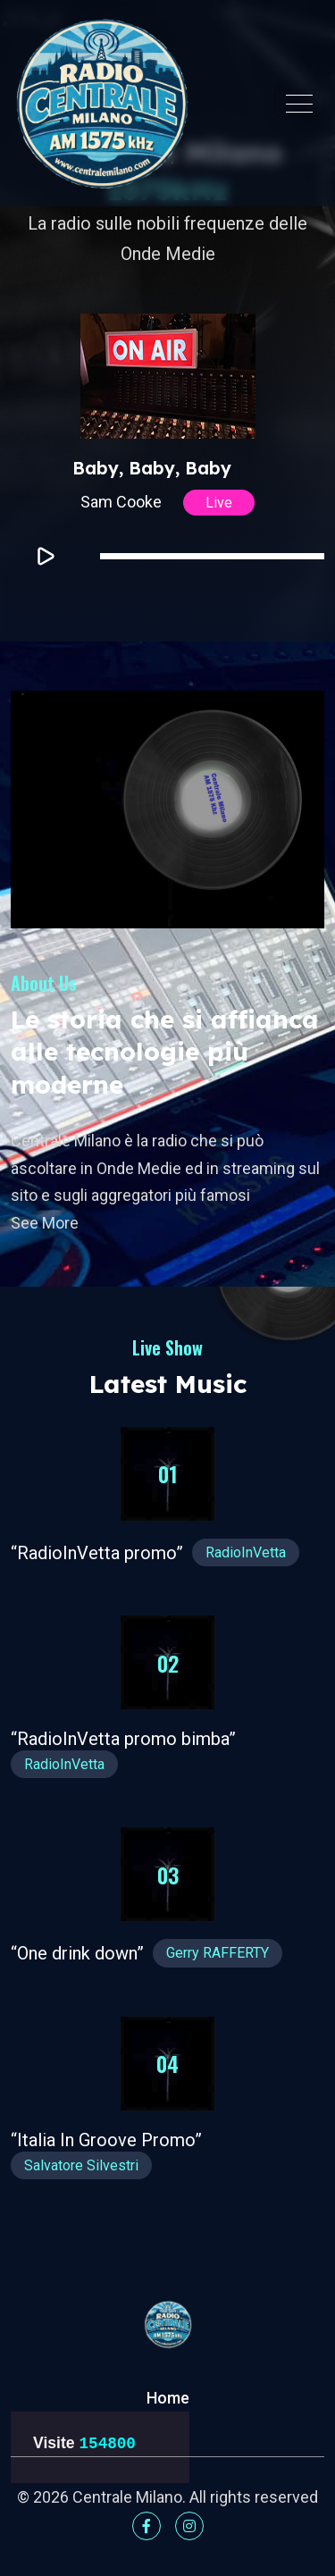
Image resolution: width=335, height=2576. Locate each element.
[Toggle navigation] (299, 103)
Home (168, 2397)
